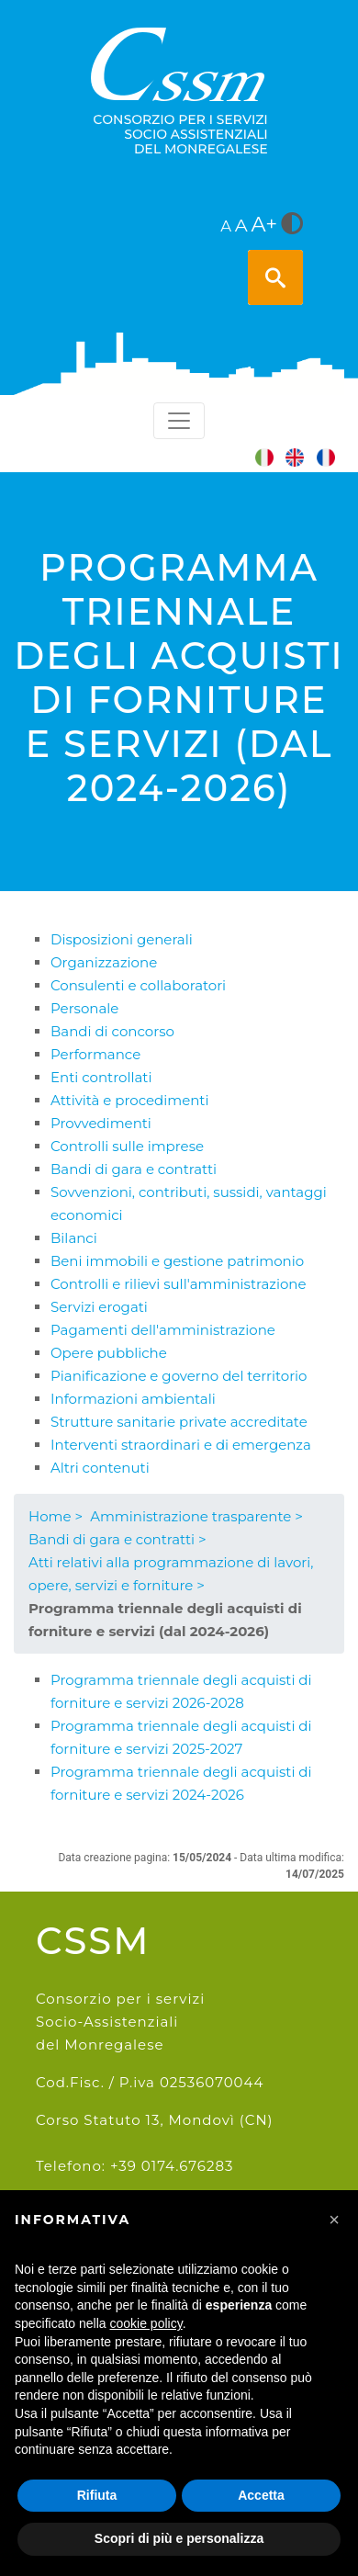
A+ (265, 224)
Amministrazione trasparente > (196, 1516)
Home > (55, 1516)
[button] (334, 2219)
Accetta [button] (261, 2495)
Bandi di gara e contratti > (117, 1539)
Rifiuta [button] (97, 2495)
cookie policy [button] (146, 2323)
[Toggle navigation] (179, 420)
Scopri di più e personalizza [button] (179, 2538)
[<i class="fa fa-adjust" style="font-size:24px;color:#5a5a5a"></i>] (292, 225)
